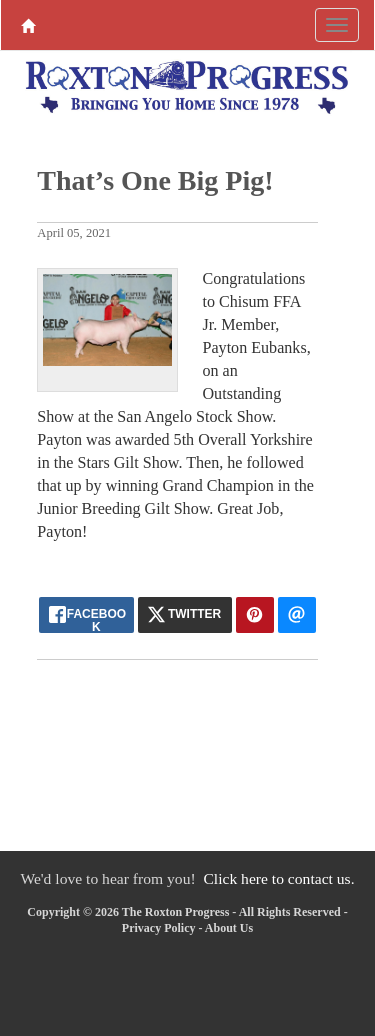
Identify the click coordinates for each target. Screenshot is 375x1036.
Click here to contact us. (278, 878)
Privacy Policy (159, 928)
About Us (229, 928)
